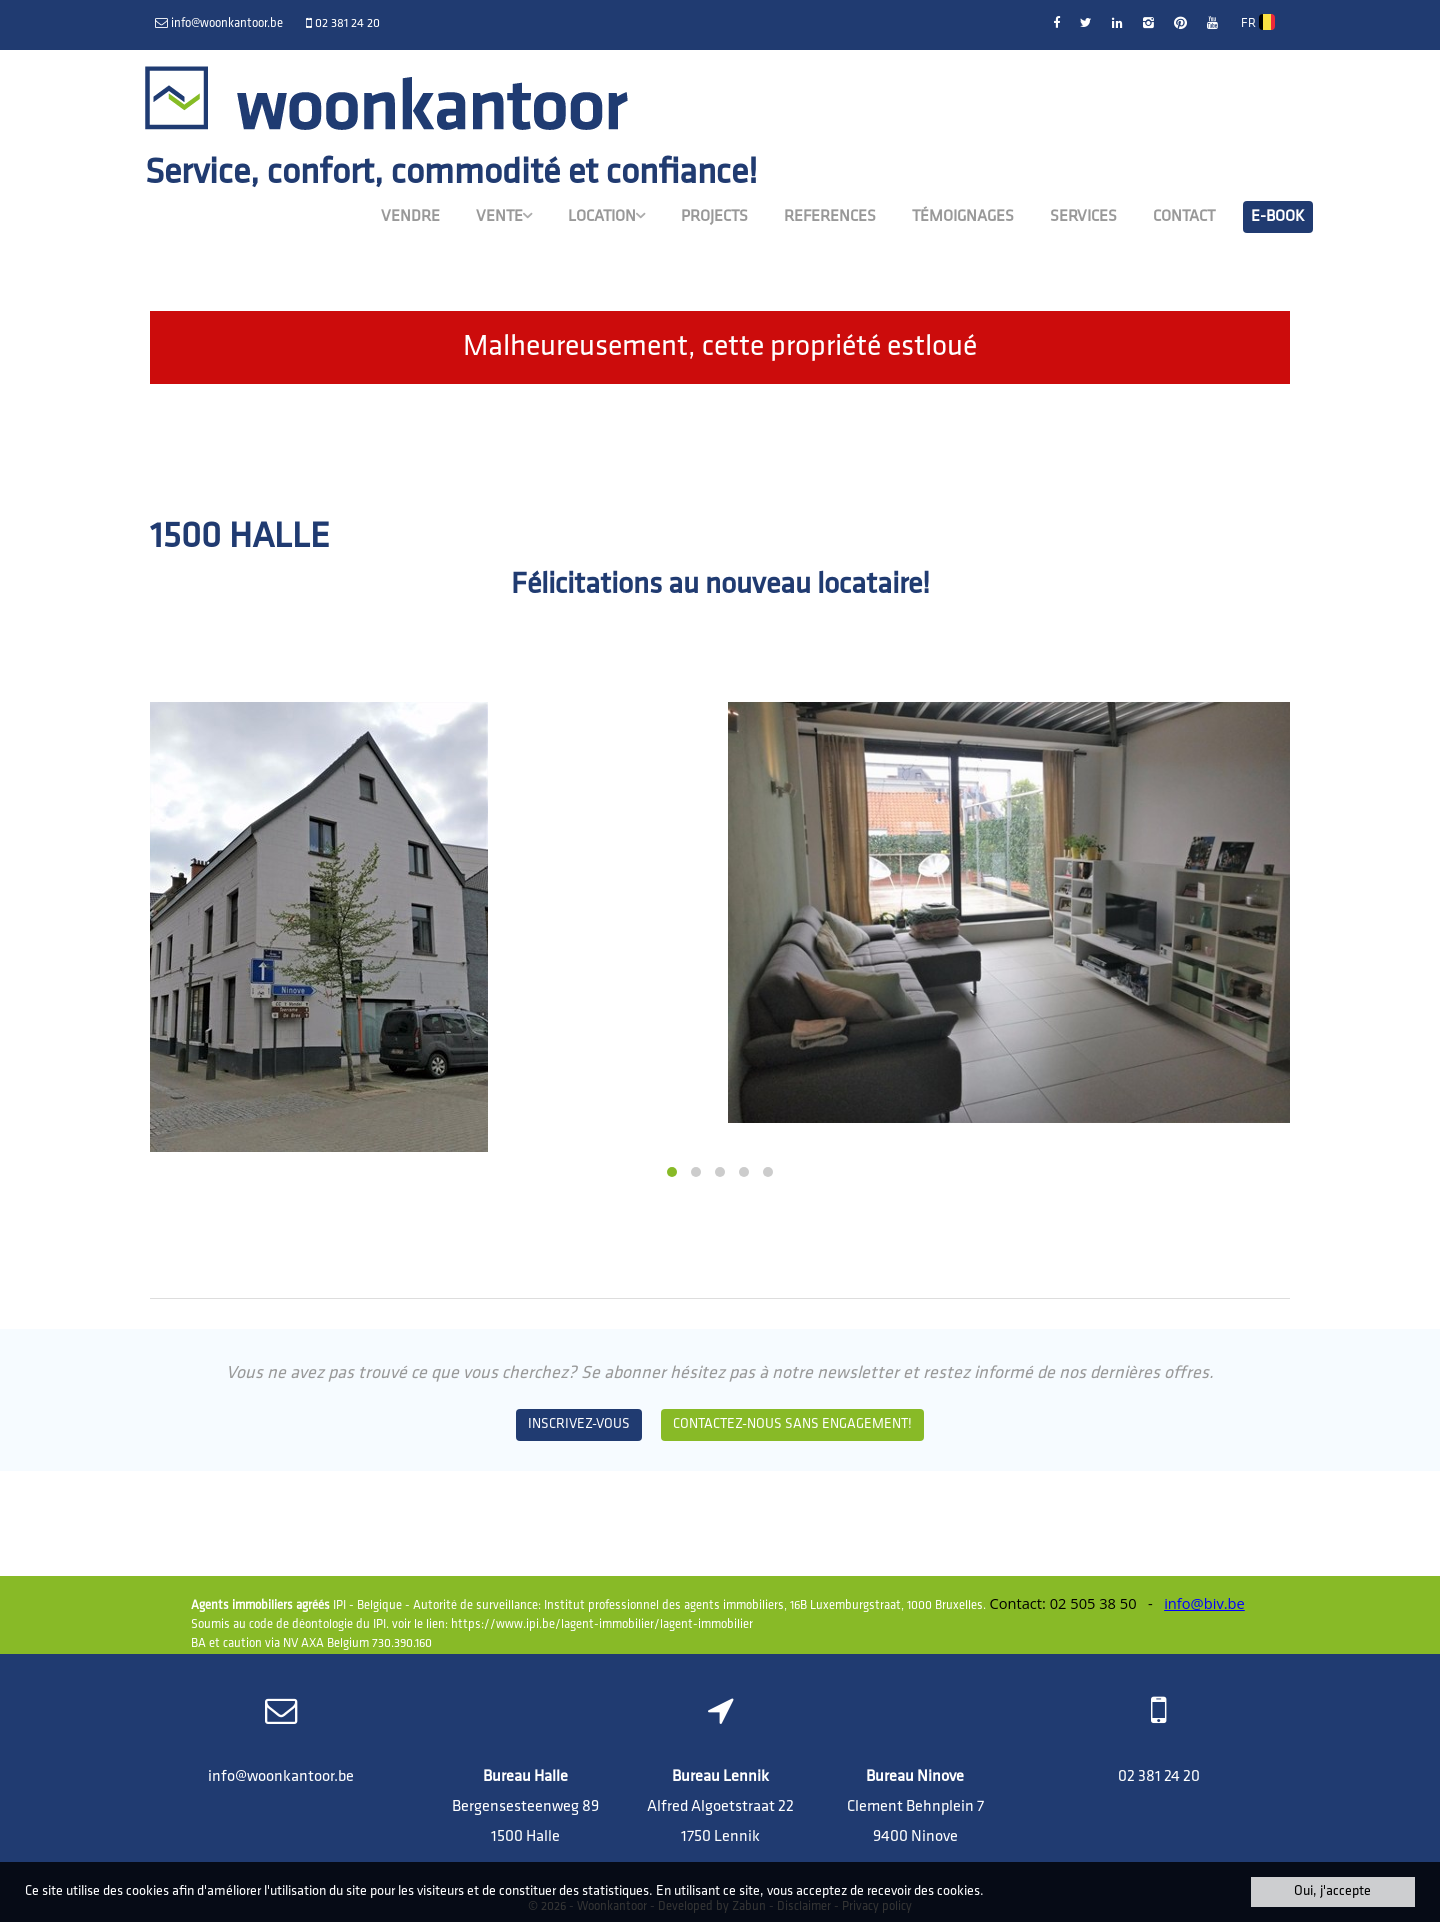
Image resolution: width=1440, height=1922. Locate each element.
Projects (714, 217)
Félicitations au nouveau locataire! (720, 585)
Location (606, 216)
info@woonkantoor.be (281, 1777)
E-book (1278, 217)
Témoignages (963, 217)
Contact (1184, 217)
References (830, 217)
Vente (504, 216)
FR (1258, 23)
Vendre (410, 217)
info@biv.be (1204, 1603)
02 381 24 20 (1159, 1777)
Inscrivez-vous (579, 1424)
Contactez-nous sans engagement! (792, 1424)
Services (1083, 217)
